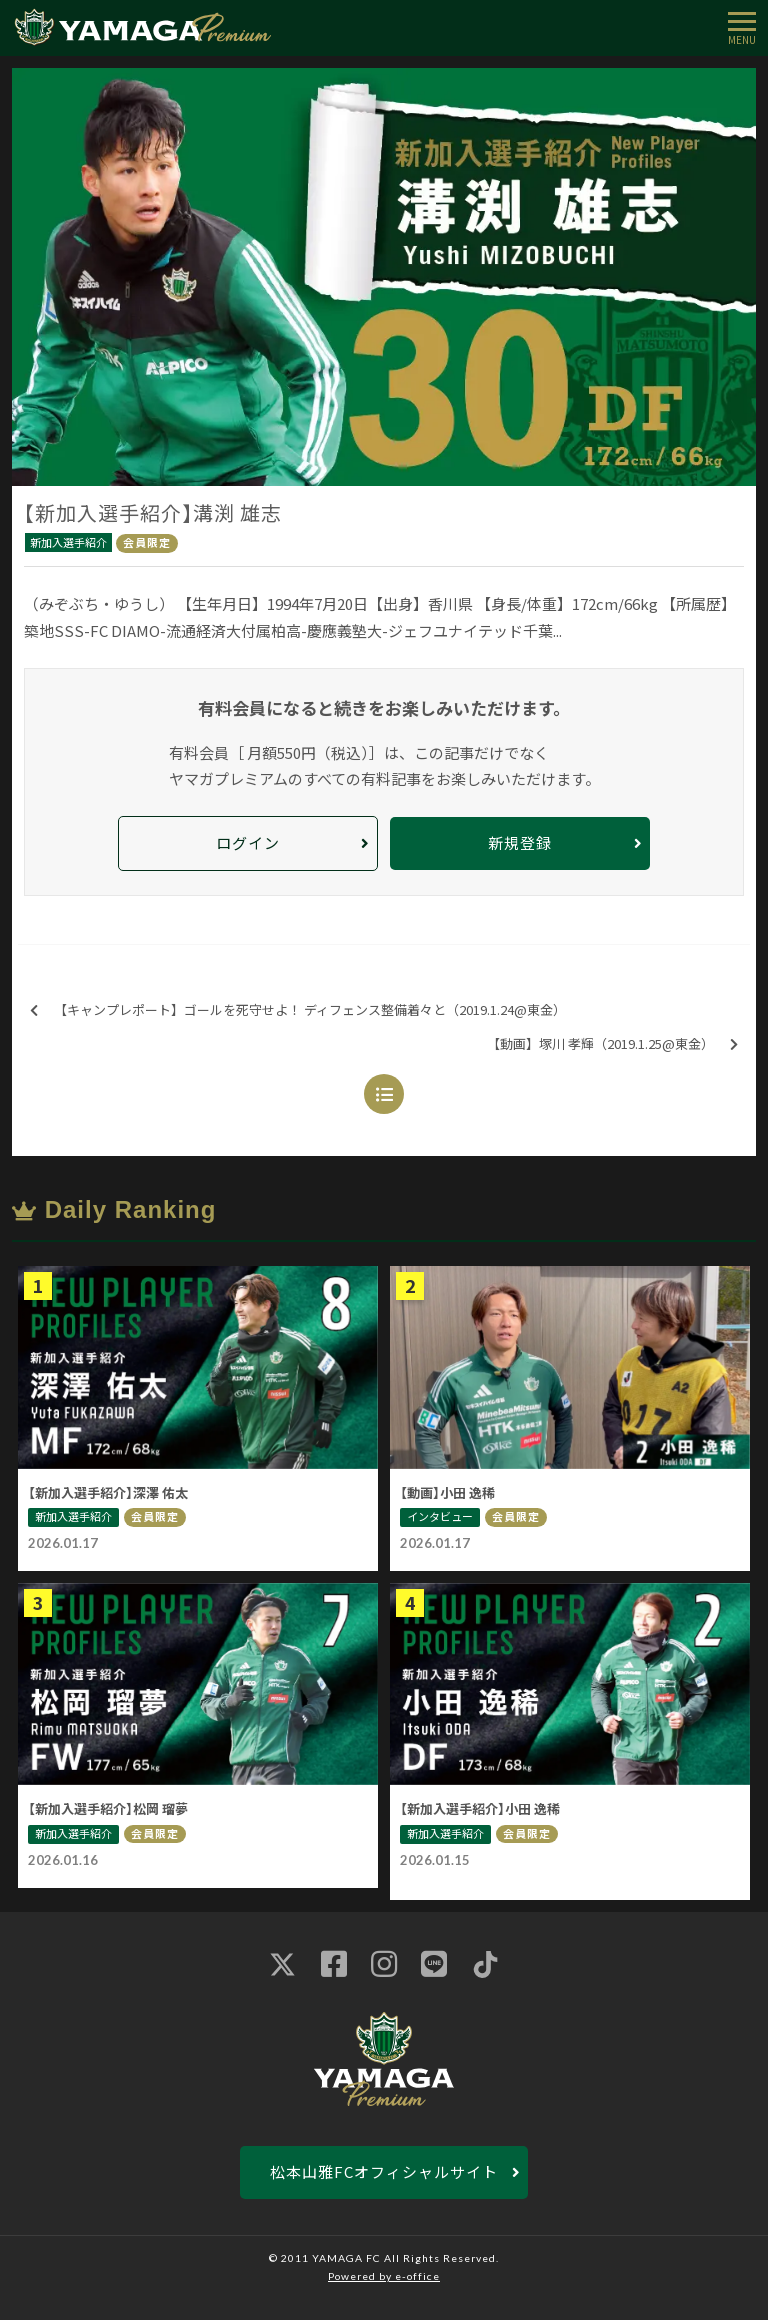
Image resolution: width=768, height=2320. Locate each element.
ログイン (248, 842)
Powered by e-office (384, 2276)
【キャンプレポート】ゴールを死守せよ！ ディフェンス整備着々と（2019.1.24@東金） (298, 1010)
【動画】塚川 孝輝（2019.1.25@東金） (612, 1044)
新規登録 (520, 842)
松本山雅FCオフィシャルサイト (384, 2171)
